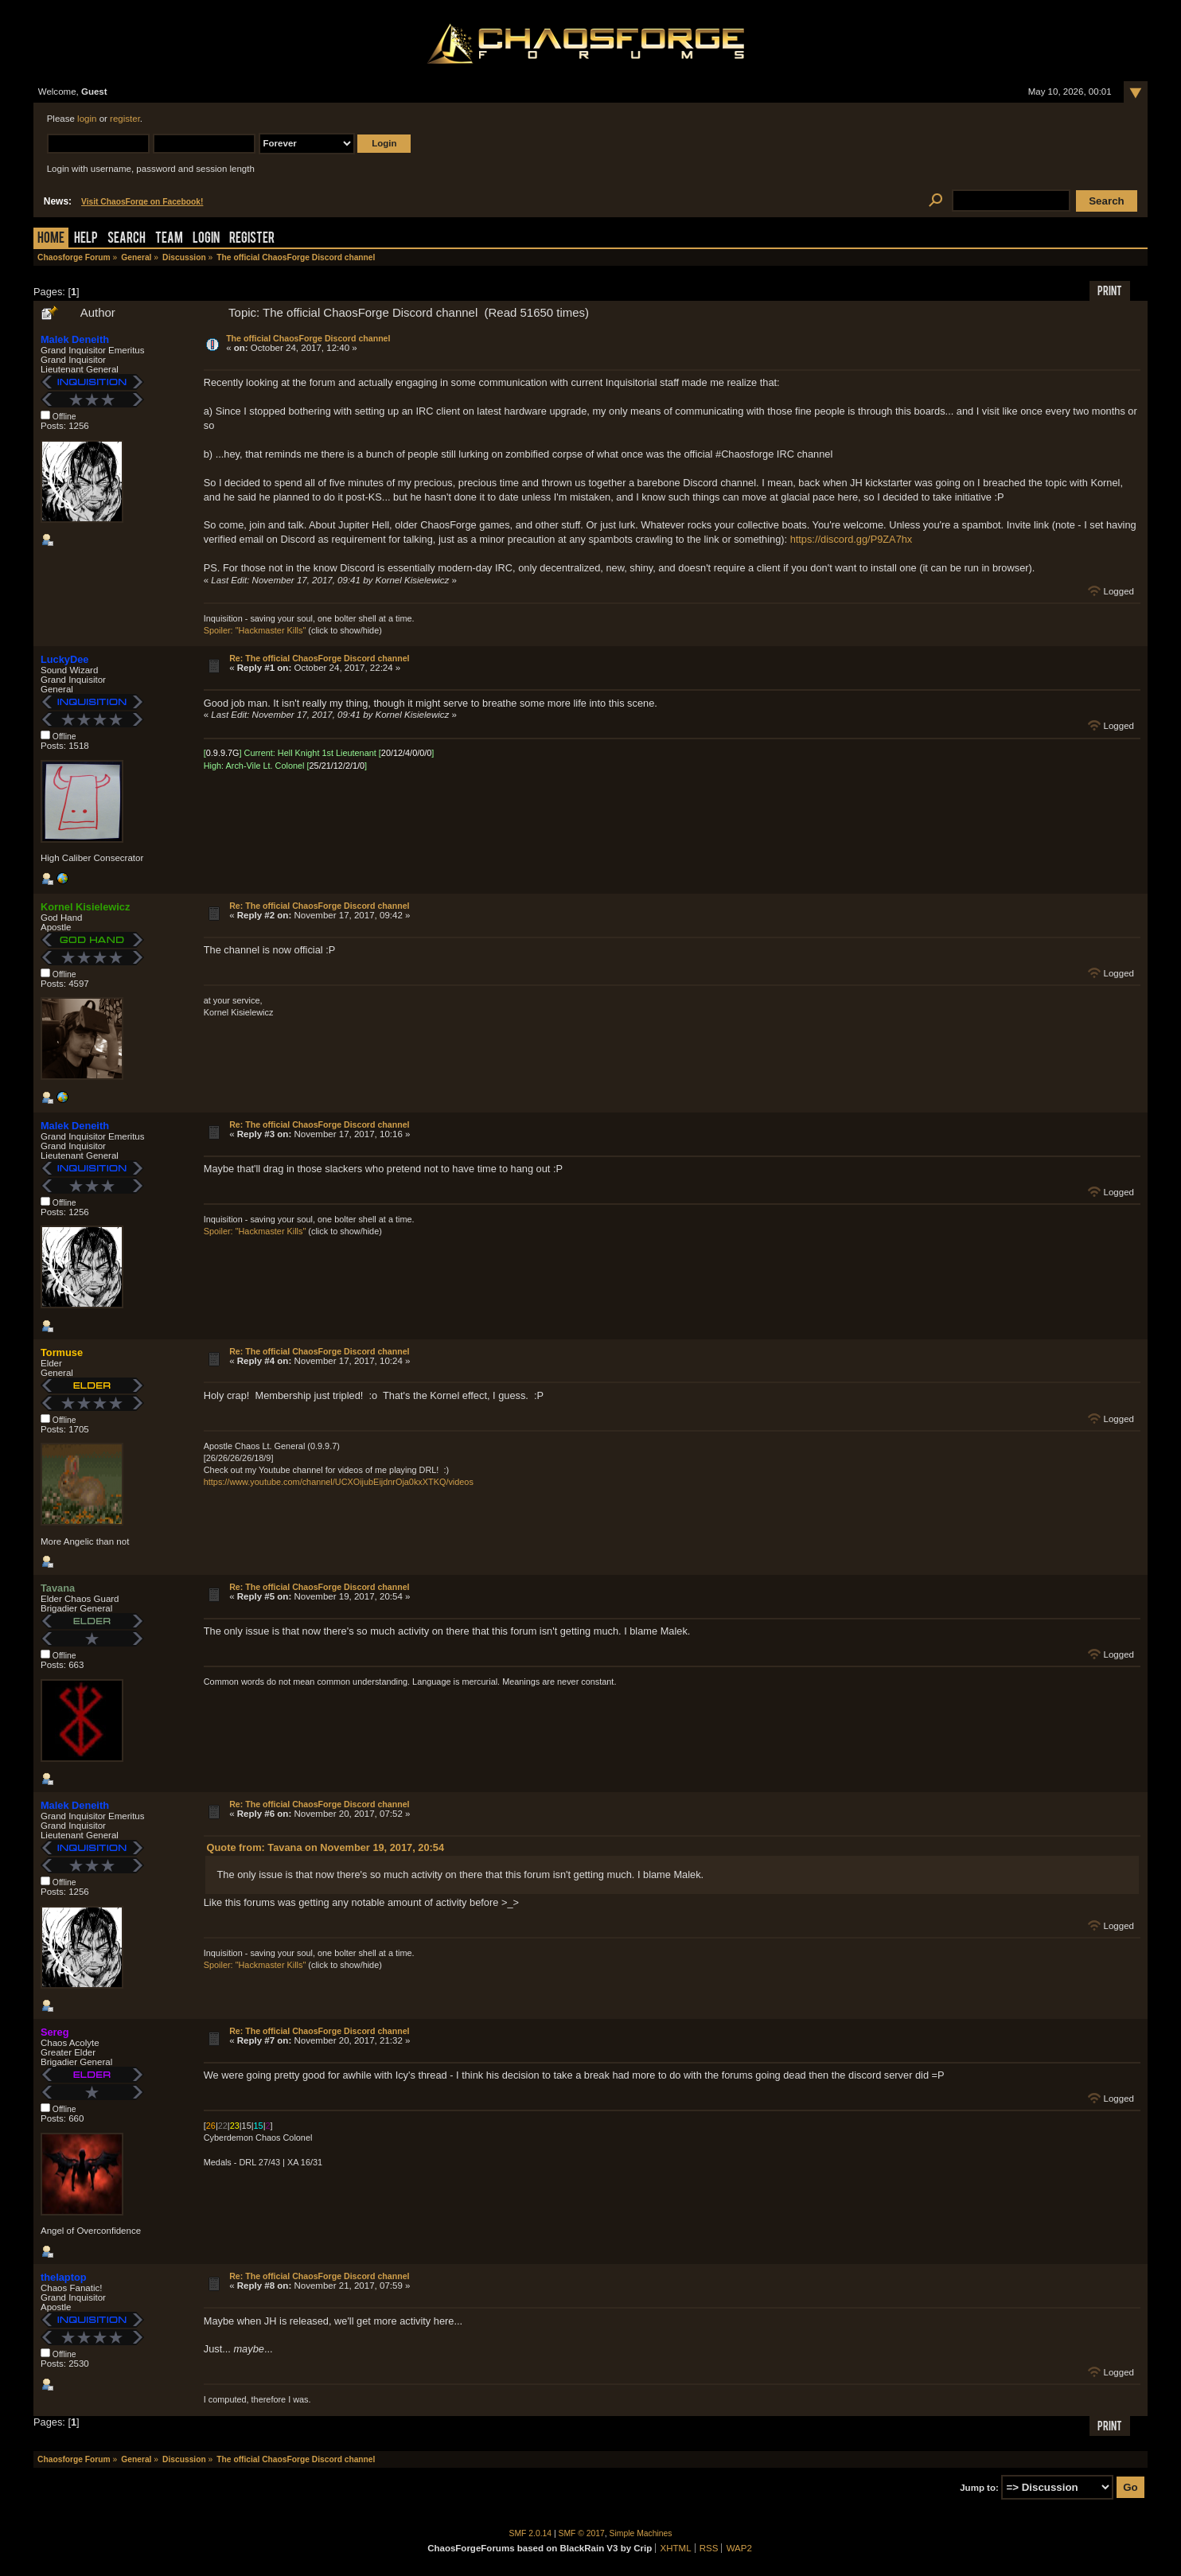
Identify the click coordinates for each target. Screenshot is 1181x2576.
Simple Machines (641, 2533)
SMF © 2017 (582, 2533)
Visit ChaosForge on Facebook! (142, 201)
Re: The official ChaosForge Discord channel (319, 658)
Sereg (55, 2032)
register (125, 118)
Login (206, 239)
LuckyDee (64, 659)
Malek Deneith (75, 339)
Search (126, 239)
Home (50, 239)
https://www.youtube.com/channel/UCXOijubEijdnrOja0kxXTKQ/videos (339, 1482)
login (86, 118)
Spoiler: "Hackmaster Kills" (255, 630)
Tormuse (62, 1352)
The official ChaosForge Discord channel (308, 338)
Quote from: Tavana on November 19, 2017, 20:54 (325, 1847)
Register (252, 239)
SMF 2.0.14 (530, 2533)
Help (86, 239)
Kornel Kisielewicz (85, 907)
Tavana (58, 1588)
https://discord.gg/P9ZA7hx (851, 539)
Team (169, 239)
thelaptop (64, 2277)
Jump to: (979, 2487)
